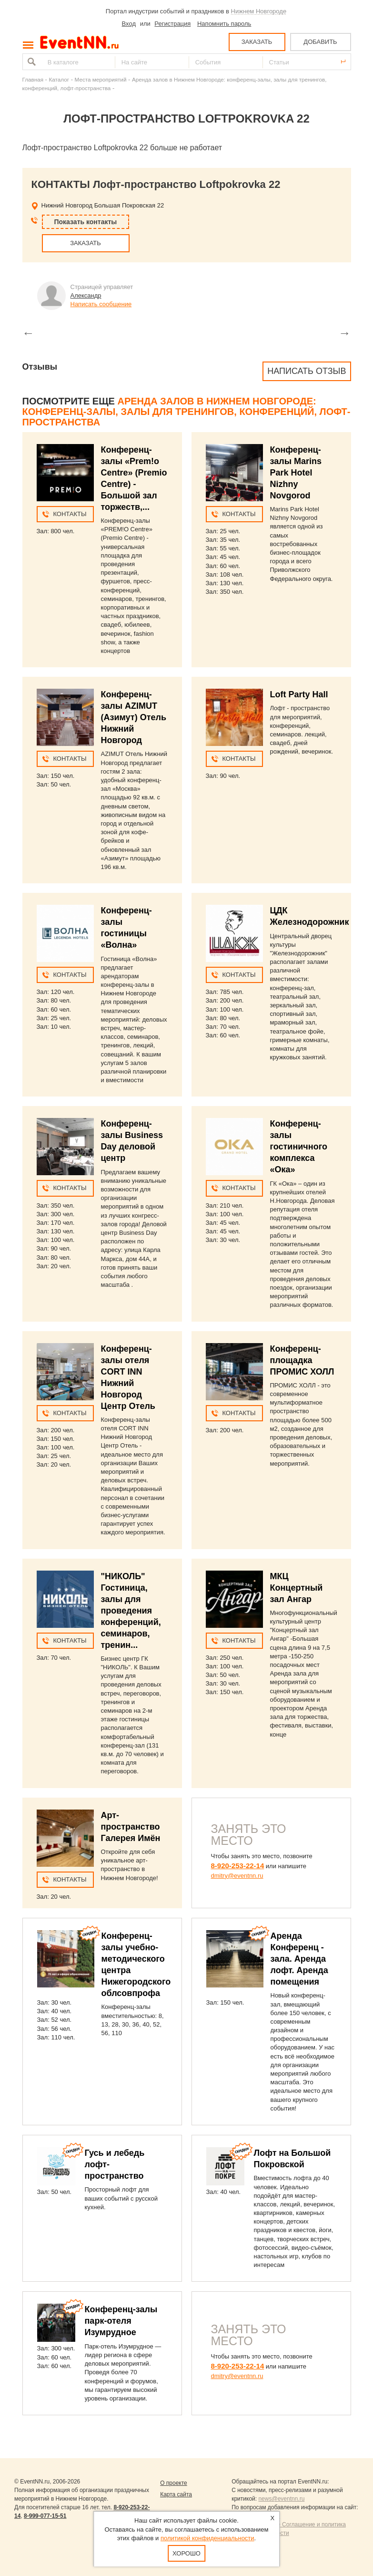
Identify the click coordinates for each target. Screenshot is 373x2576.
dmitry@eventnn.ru (237, 1875)
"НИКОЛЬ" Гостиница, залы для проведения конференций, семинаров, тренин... (131, 1611)
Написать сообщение (101, 304)
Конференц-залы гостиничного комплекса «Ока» (298, 1146)
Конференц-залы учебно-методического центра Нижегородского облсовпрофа (136, 1964)
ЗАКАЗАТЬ (257, 41)
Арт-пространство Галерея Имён (131, 1826)
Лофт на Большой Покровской (292, 2158)
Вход (129, 23)
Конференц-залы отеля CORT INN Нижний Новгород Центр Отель (128, 1377)
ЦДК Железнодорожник (309, 916)
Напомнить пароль (224, 23)
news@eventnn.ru (281, 2498)
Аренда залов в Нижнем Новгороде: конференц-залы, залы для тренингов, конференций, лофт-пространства (186, 411)
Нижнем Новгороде (259, 11)
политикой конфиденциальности (207, 2538)
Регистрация (172, 23)
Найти (30, 61)
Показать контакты (85, 222)
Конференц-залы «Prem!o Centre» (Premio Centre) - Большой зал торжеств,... (134, 478)
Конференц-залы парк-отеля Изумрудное (121, 2321)
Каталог (59, 79)
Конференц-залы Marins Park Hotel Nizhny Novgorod (296, 472)
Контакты (69, 513)
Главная (32, 79)
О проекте (173, 2483)
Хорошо (186, 2553)
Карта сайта (176, 2494)
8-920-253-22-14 (237, 1866)
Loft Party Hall (299, 694)
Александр (86, 295)
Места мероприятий (101, 79)
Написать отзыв (306, 371)
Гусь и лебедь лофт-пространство (115, 2164)
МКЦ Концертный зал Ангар (296, 1588)
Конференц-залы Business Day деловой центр (132, 1141)
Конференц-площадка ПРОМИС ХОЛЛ (302, 1360)
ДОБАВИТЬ (320, 41)
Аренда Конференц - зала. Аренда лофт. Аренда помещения (299, 1958)
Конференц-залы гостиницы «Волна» (126, 928)
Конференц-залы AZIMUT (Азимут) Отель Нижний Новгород (133, 717)
